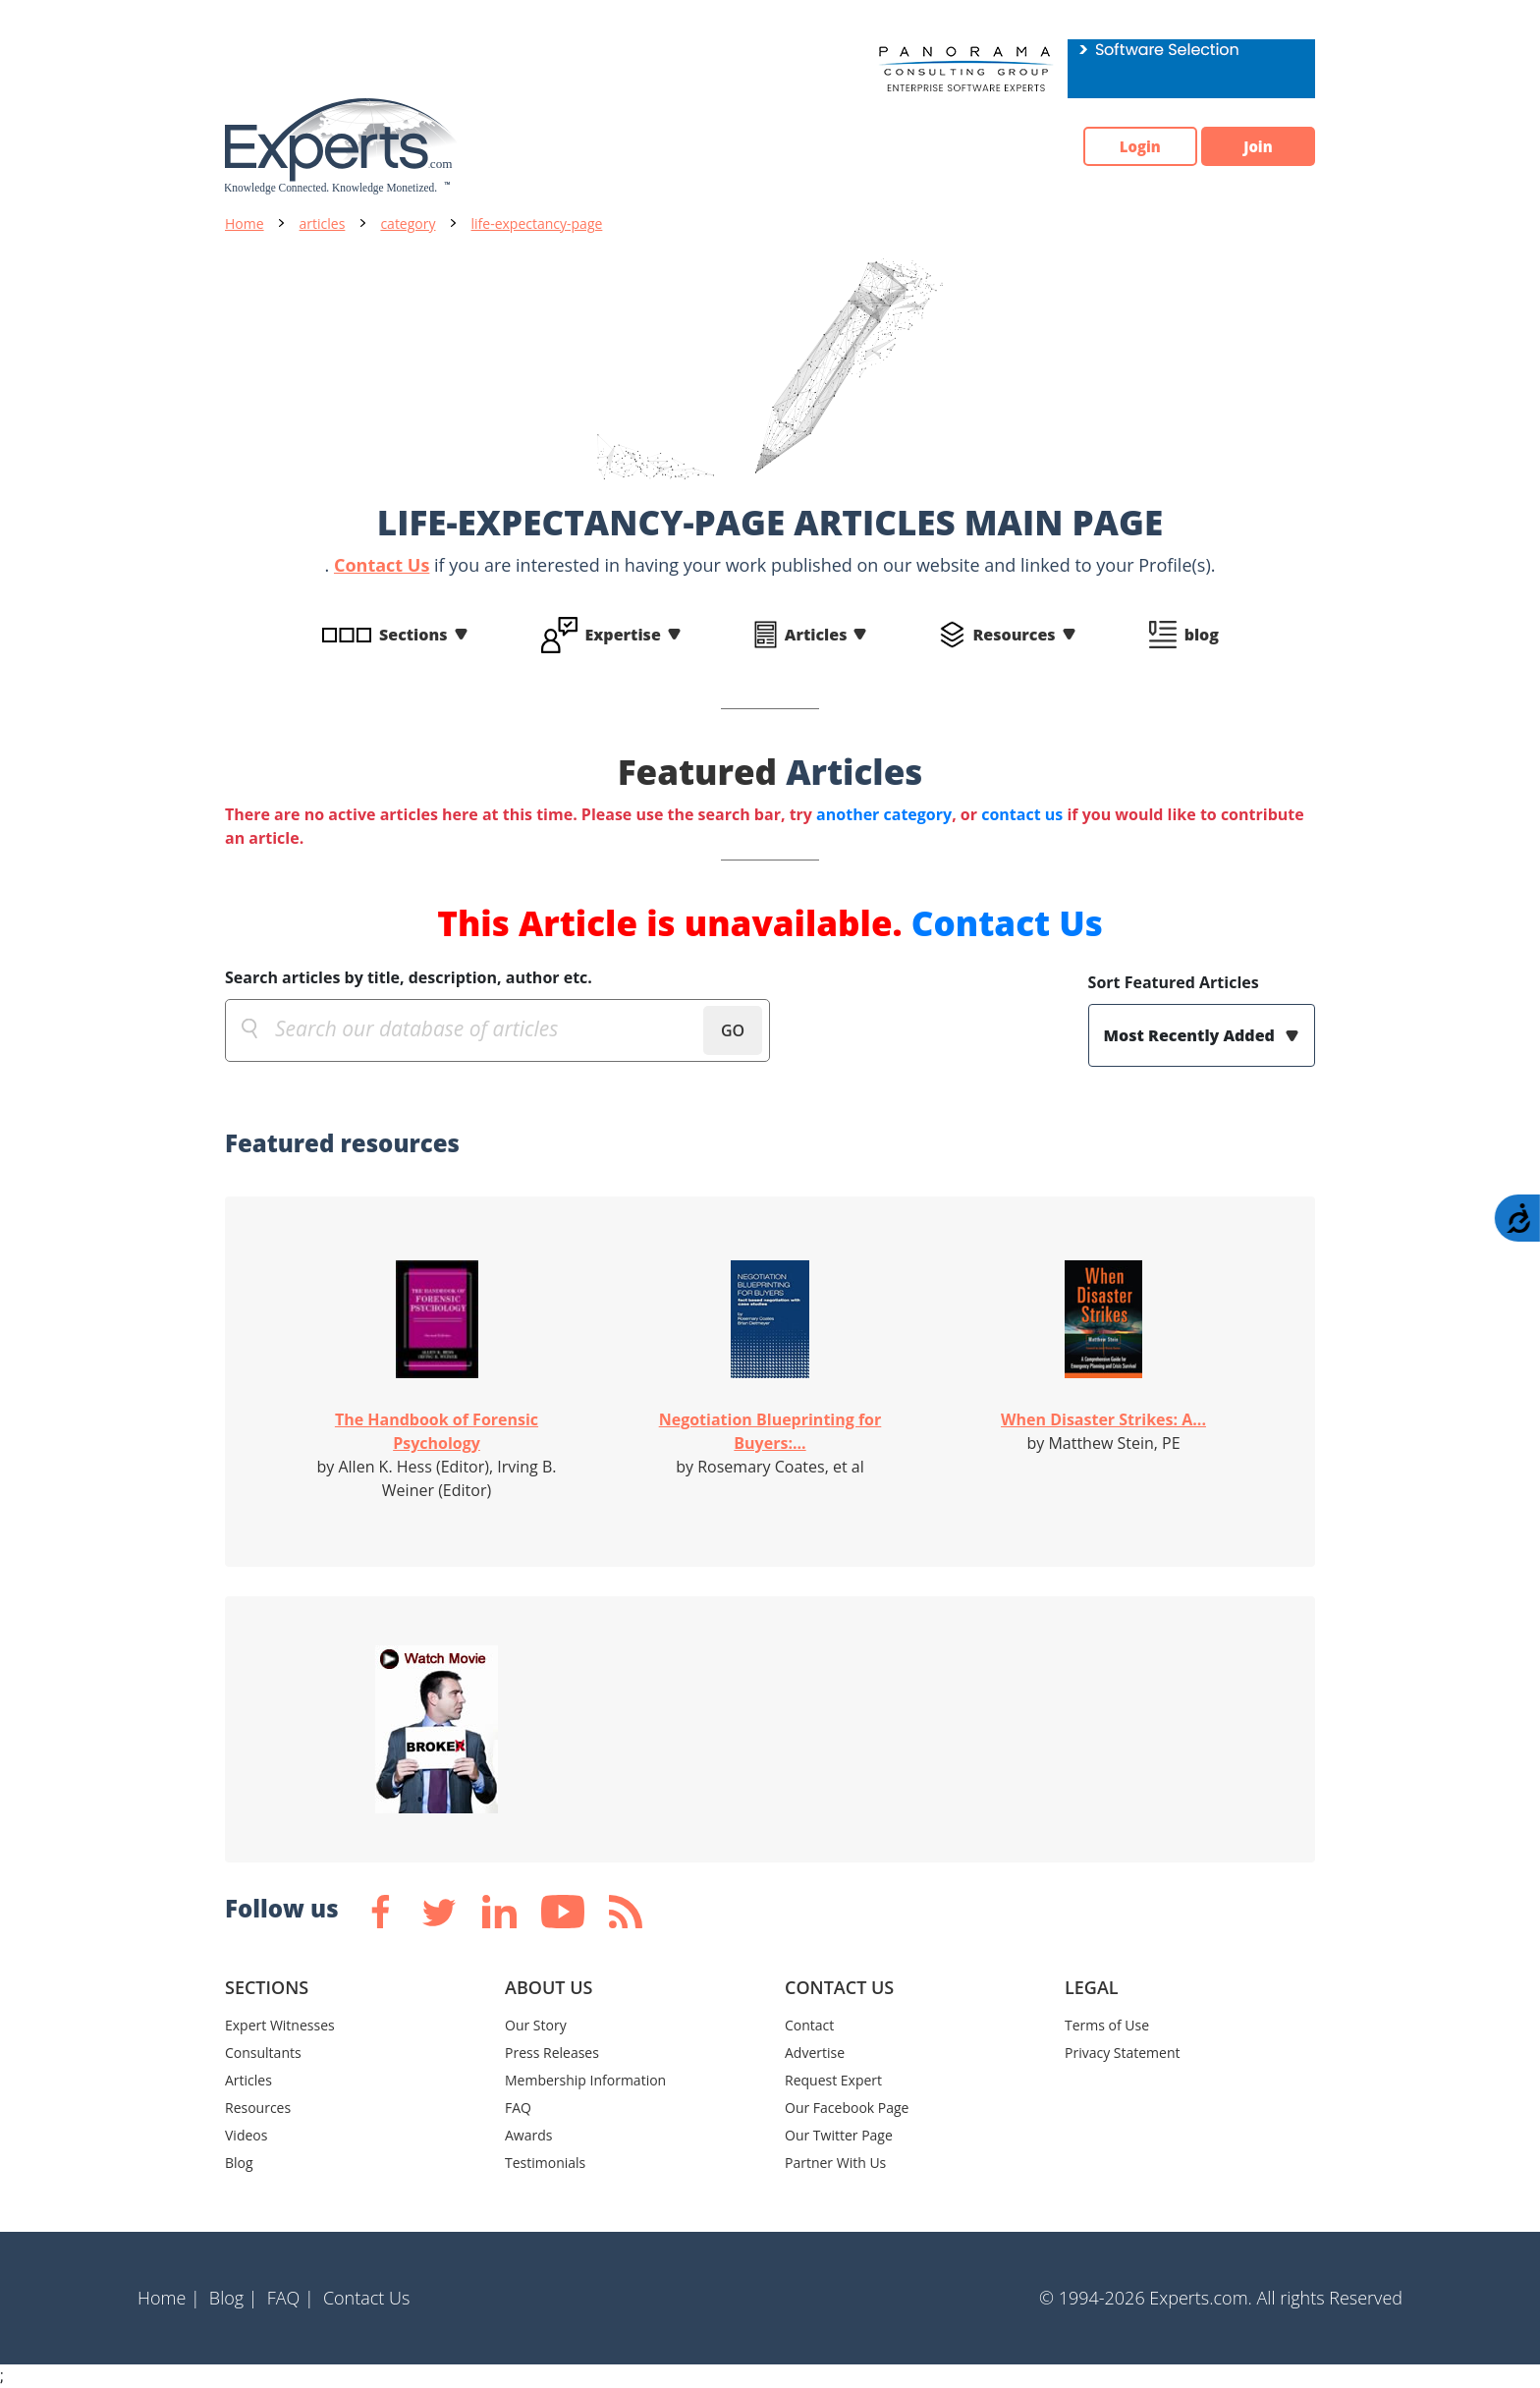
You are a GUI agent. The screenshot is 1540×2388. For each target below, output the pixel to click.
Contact (809, 2025)
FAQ (518, 2107)
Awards (528, 2135)
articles (323, 223)
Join (1251, 146)
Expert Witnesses (280, 2025)
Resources (1013, 634)
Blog (239, 2162)
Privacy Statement (1123, 2052)
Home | (169, 2297)
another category (884, 814)
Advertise (815, 2052)
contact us (1022, 814)
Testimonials (545, 2162)
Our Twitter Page (839, 2135)
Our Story (536, 2025)
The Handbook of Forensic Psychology (436, 1431)
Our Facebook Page (846, 2107)
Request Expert (833, 2080)
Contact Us (381, 565)
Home (244, 223)
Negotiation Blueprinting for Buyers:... (770, 1431)
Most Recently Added (1191, 1035)
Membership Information (585, 2080)
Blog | (233, 2297)
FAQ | (290, 2297)
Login (1119, 146)
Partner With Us (835, 2162)
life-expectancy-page (537, 223)
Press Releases (552, 2052)
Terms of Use (1107, 2025)
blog (1201, 634)
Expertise (623, 634)
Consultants (263, 2052)
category (407, 223)
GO (732, 1030)
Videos (246, 2135)
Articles (816, 634)
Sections (413, 634)
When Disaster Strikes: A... (1103, 1419)
